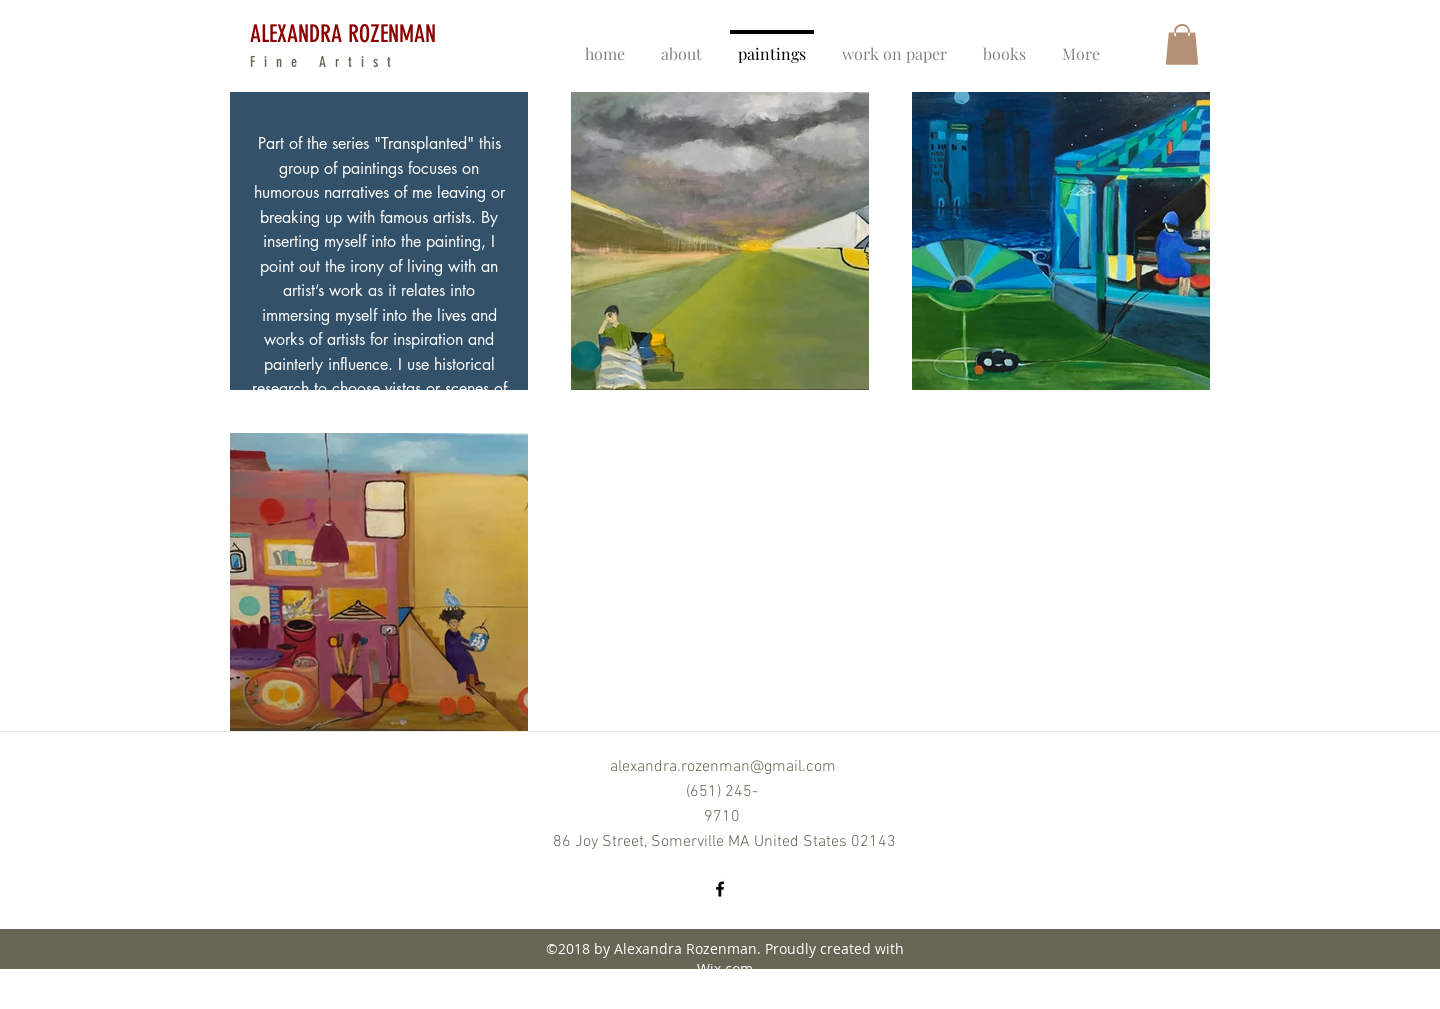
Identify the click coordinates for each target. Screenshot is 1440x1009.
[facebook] (720, 889)
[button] (1182, 44)
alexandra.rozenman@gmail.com (723, 767)
